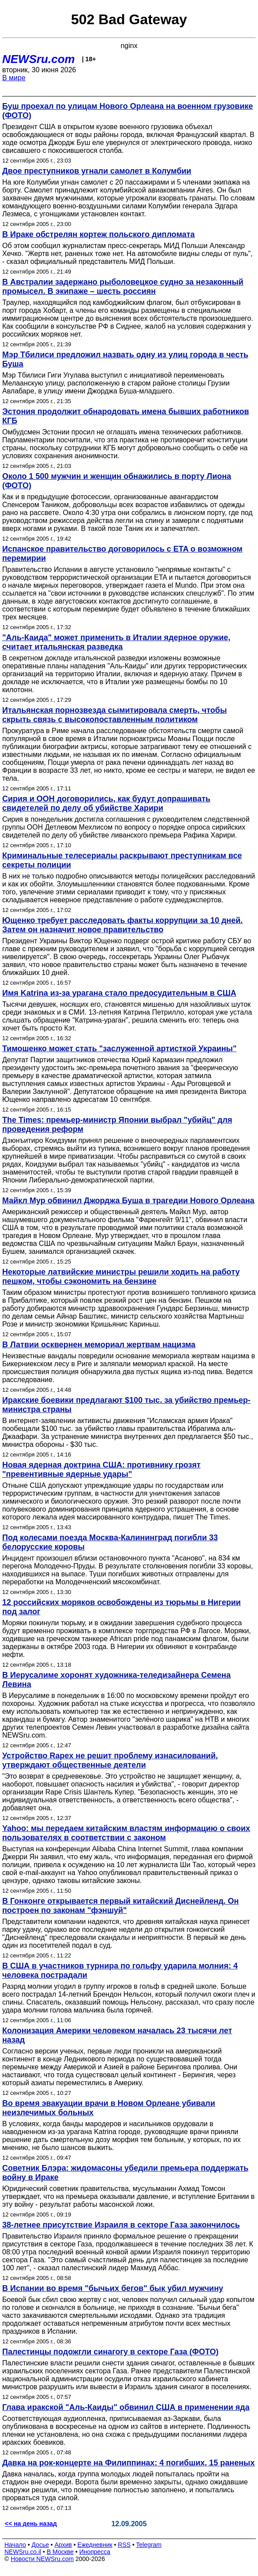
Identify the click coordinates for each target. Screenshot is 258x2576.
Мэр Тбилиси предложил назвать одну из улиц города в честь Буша (125, 359)
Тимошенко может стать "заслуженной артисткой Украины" (119, 1048)
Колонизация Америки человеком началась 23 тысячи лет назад (117, 2035)
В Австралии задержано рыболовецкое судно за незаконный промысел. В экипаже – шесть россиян (122, 287)
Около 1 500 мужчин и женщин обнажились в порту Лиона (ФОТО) (116, 481)
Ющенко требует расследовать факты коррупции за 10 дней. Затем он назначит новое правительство (122, 925)
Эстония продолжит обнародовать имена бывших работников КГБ (125, 416)
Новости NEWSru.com (42, 2558)
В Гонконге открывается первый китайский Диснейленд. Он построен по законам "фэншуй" (120, 1906)
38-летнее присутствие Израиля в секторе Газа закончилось (121, 2224)
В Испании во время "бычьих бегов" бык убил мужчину (112, 2288)
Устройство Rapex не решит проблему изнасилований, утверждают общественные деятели (110, 1760)
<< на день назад (31, 2523)
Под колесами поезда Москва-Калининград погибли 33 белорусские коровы (110, 1542)
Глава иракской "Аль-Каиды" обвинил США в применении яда (126, 2407)
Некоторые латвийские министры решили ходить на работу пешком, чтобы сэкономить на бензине (120, 1277)
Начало (15, 2544)
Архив (63, 2544)
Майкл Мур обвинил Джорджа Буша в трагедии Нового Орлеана (128, 1200)
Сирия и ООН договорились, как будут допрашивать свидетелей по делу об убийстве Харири (106, 803)
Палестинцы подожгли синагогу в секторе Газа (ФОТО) (110, 2351)
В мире (14, 78)
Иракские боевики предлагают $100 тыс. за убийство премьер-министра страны (126, 1405)
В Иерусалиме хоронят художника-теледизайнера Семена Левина (116, 1680)
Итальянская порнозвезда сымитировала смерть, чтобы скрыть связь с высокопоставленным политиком (114, 715)
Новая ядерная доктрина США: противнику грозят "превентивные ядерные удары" (101, 1469)
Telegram (149, 2544)
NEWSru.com (38, 59)
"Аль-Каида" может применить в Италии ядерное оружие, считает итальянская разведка (116, 642)
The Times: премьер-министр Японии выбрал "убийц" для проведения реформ (117, 1125)
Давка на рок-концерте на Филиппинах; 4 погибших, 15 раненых (128, 2462)
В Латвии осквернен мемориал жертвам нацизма (98, 1344)
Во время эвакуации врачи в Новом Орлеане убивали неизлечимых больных (108, 2108)
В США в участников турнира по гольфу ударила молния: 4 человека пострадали (120, 1970)
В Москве (60, 2551)
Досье (40, 2544)
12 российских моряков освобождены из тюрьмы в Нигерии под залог (121, 1607)
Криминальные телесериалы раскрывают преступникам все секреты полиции (122, 860)
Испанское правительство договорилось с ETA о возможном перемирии (122, 554)
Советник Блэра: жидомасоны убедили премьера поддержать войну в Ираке (125, 2173)
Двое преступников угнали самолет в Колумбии (96, 171)
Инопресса (95, 2551)
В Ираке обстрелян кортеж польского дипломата (98, 234)
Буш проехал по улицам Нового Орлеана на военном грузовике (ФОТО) (127, 111)
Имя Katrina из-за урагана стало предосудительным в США (119, 993)
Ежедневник (95, 2544)
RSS (124, 2544)
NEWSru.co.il (22, 2551)
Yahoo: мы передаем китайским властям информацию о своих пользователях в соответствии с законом (126, 1833)
